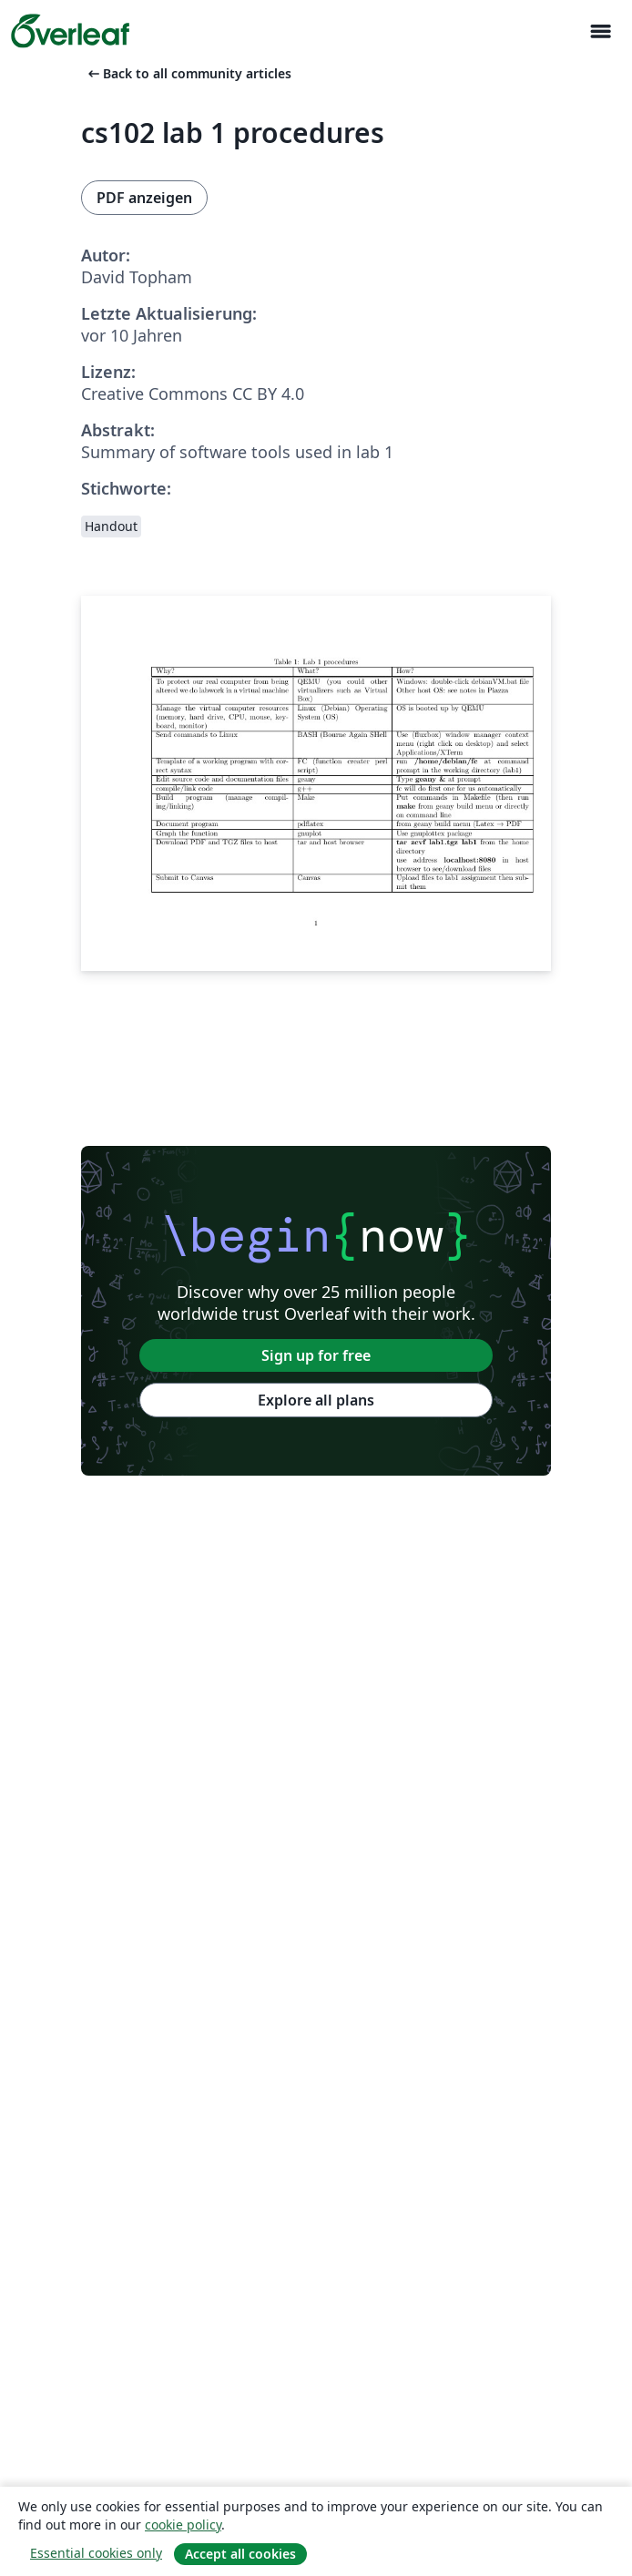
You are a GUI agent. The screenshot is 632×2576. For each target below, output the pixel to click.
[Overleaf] (70, 31)
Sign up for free (316, 1355)
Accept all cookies (240, 2553)
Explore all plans (316, 1400)
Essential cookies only (96, 2552)
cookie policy (183, 2524)
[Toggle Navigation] (600, 31)
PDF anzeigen (144, 198)
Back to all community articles (188, 73)
